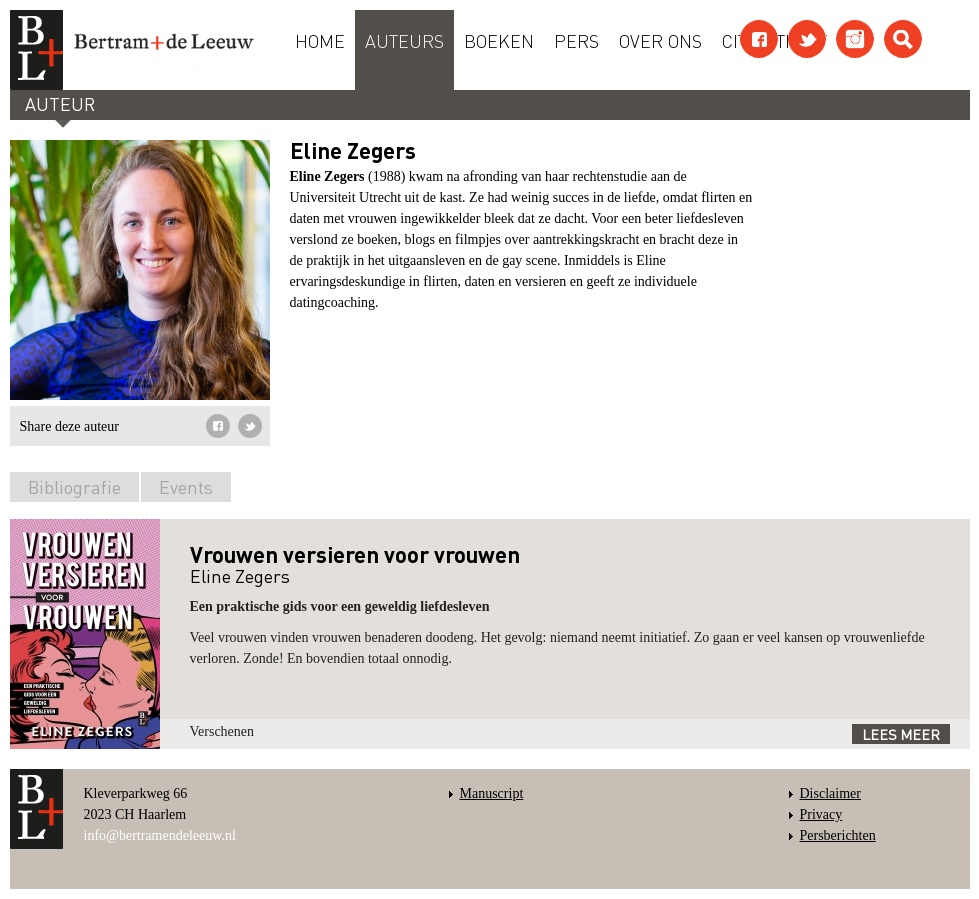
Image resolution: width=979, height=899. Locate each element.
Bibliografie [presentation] (74, 486)
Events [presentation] (186, 486)
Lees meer (901, 734)
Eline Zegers (240, 575)
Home (320, 40)
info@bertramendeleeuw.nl (160, 835)
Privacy (821, 814)
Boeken (499, 40)
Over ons (660, 40)
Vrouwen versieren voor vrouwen (355, 554)
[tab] (74, 491)
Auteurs (404, 40)
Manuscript (492, 793)
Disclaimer (830, 793)
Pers (576, 40)
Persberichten (838, 835)
